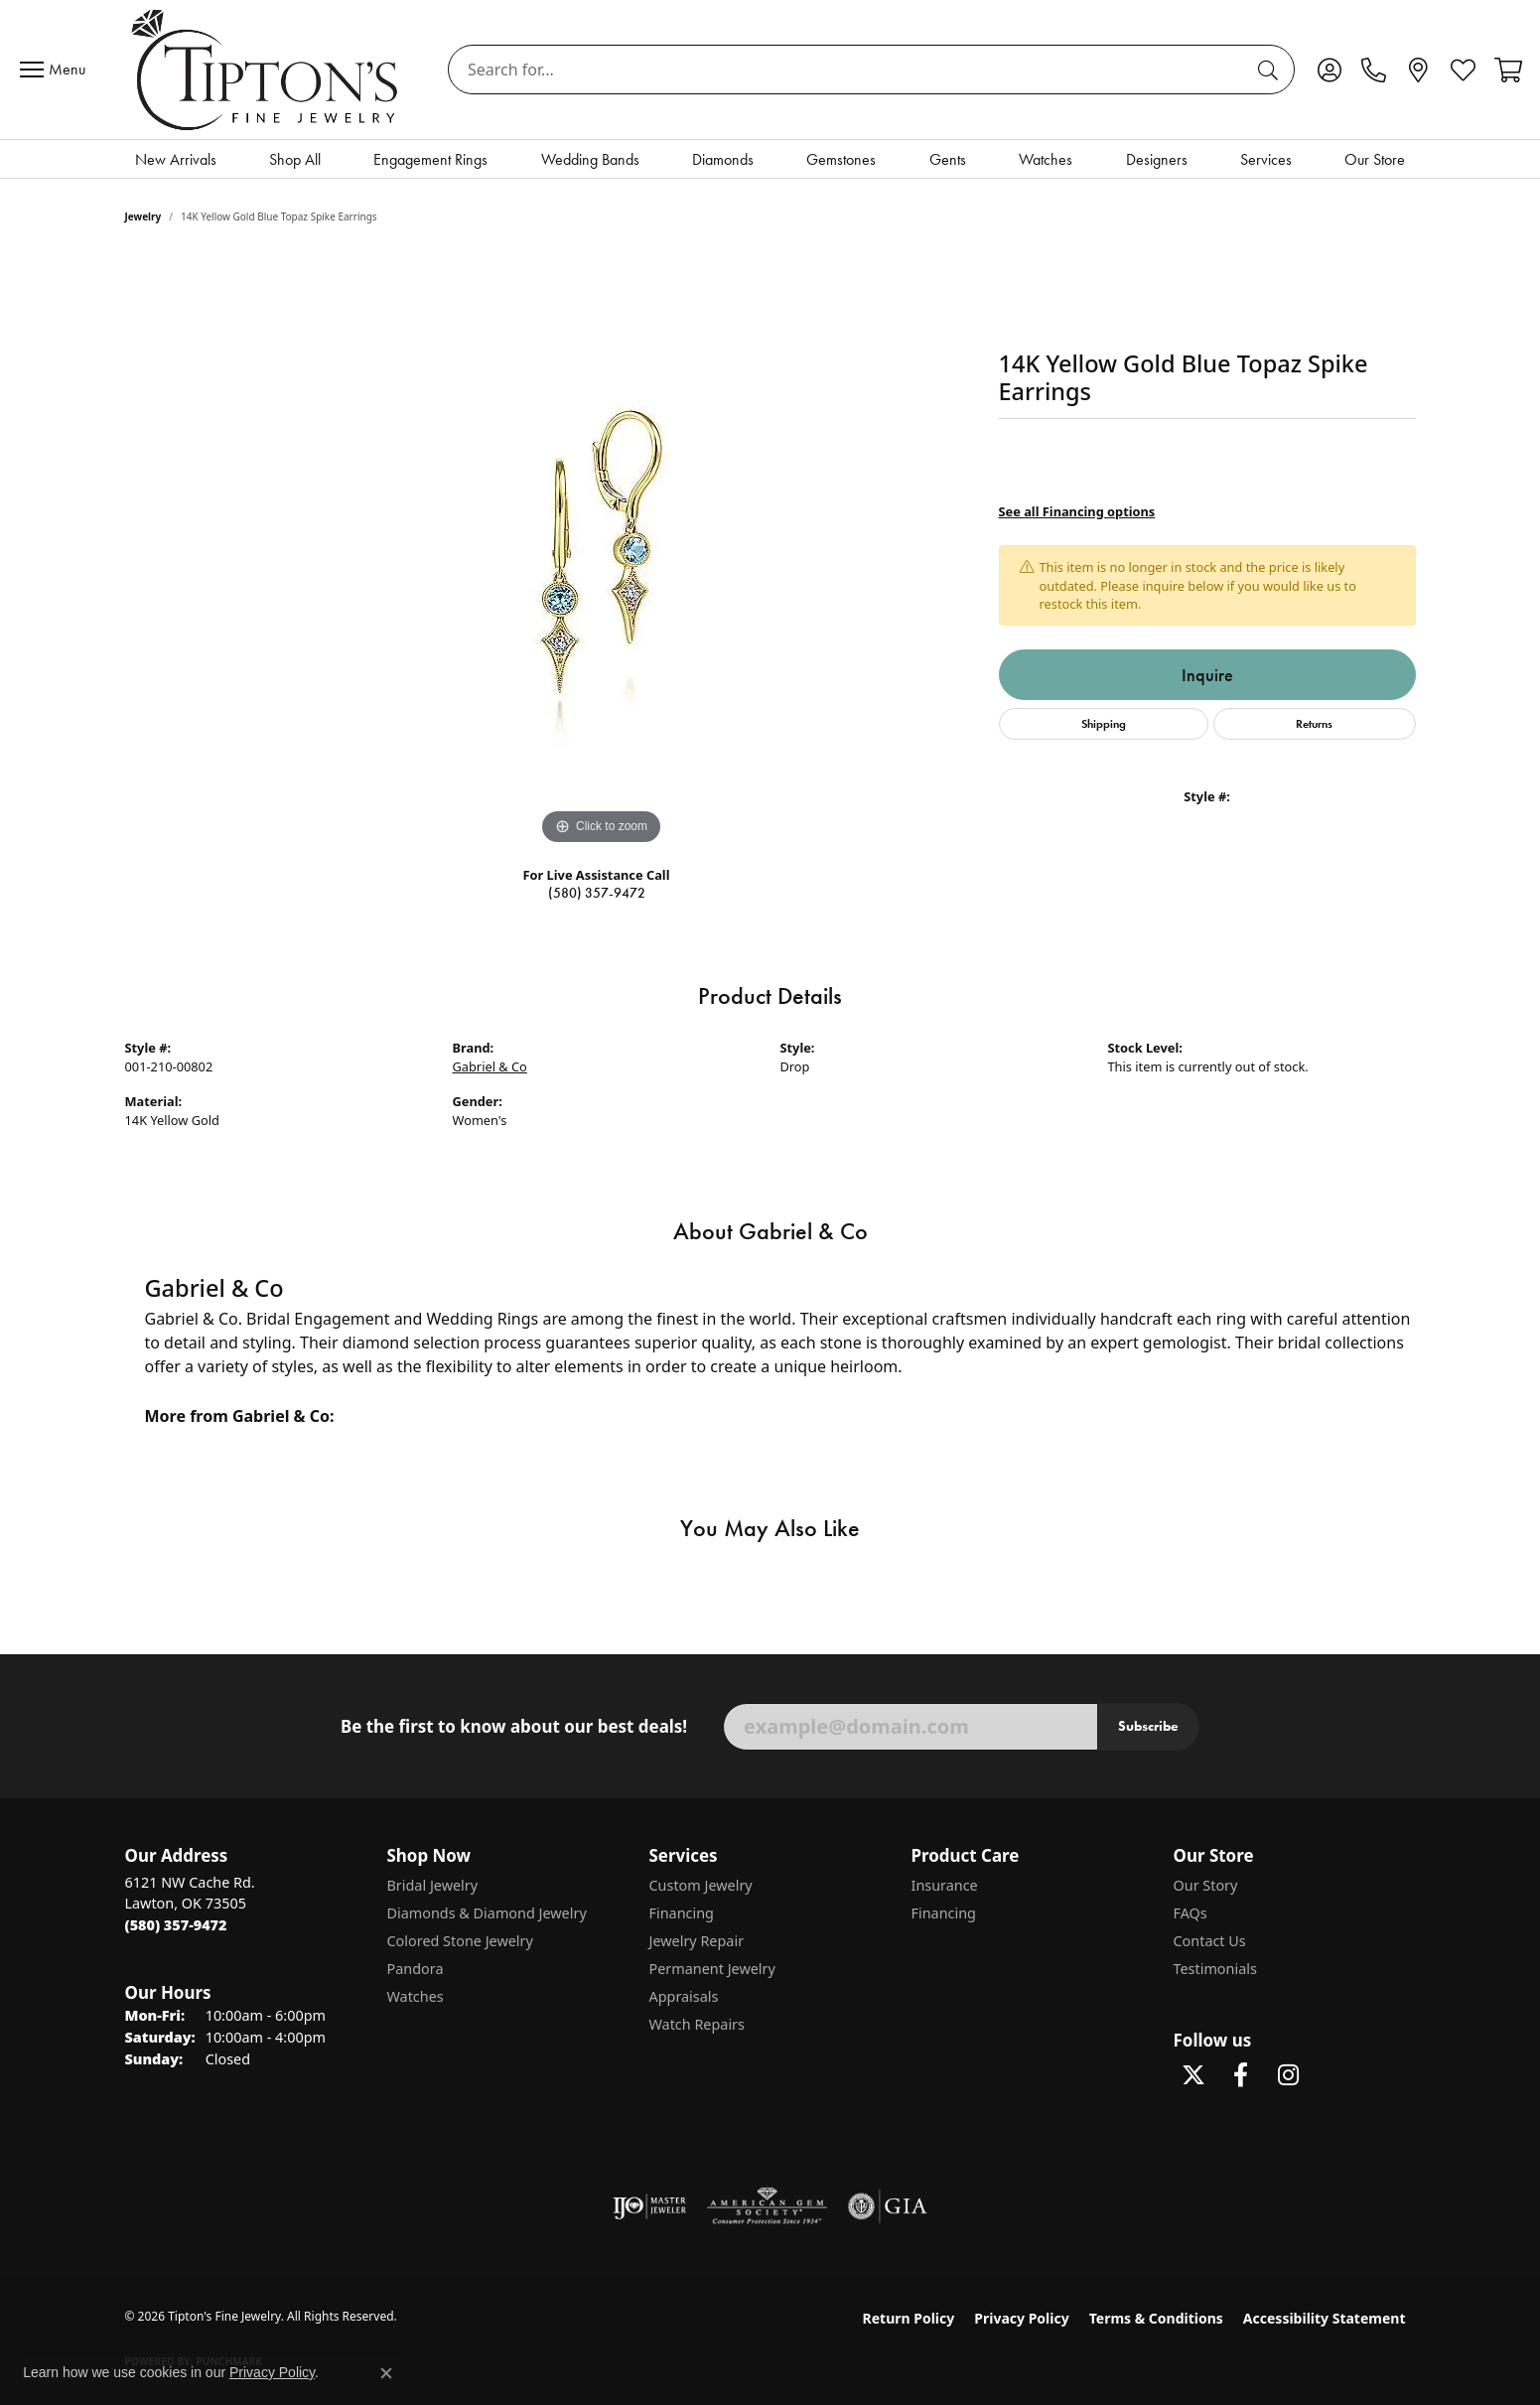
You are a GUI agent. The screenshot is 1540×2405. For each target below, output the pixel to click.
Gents (947, 159)
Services (1266, 159)
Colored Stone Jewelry (460, 1940)
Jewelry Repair (697, 1940)
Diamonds (723, 159)
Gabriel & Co (490, 1066)
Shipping (1103, 723)
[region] (602, 552)
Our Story (1206, 1885)
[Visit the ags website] (767, 2206)
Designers (1157, 159)
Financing (681, 1913)
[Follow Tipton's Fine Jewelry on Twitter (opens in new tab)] (1193, 2075)
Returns (1314, 723)
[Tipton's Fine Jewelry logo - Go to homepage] (266, 69)
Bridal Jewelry (433, 1885)
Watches (1045, 159)
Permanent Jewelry (712, 1968)
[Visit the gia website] (887, 2206)
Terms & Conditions (1156, 2318)
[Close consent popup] (386, 2373)
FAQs (1190, 1913)
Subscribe (1148, 1726)
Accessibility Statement (1324, 2318)
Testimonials (1215, 1968)
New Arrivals (175, 159)
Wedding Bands (590, 159)
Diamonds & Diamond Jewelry (487, 1913)
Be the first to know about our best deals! (514, 1727)
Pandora (415, 1968)
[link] (1373, 69)
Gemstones (841, 159)
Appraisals (684, 1996)
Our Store (1374, 159)
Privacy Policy (1021, 2318)
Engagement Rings (430, 159)
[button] (1329, 69)
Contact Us (1210, 1940)
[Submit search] (1271, 69)
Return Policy (909, 2318)
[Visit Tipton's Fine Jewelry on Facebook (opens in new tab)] (1241, 2075)
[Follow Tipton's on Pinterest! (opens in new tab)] (1336, 2075)
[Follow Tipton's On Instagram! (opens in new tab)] (1289, 2075)
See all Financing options (1077, 511)
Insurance (944, 1885)
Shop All (295, 159)
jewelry (143, 216)
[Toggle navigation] (57, 69)
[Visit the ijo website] (650, 2206)
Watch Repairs (697, 2024)
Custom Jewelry (701, 1885)
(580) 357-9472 (596, 893)
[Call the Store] (176, 1924)
